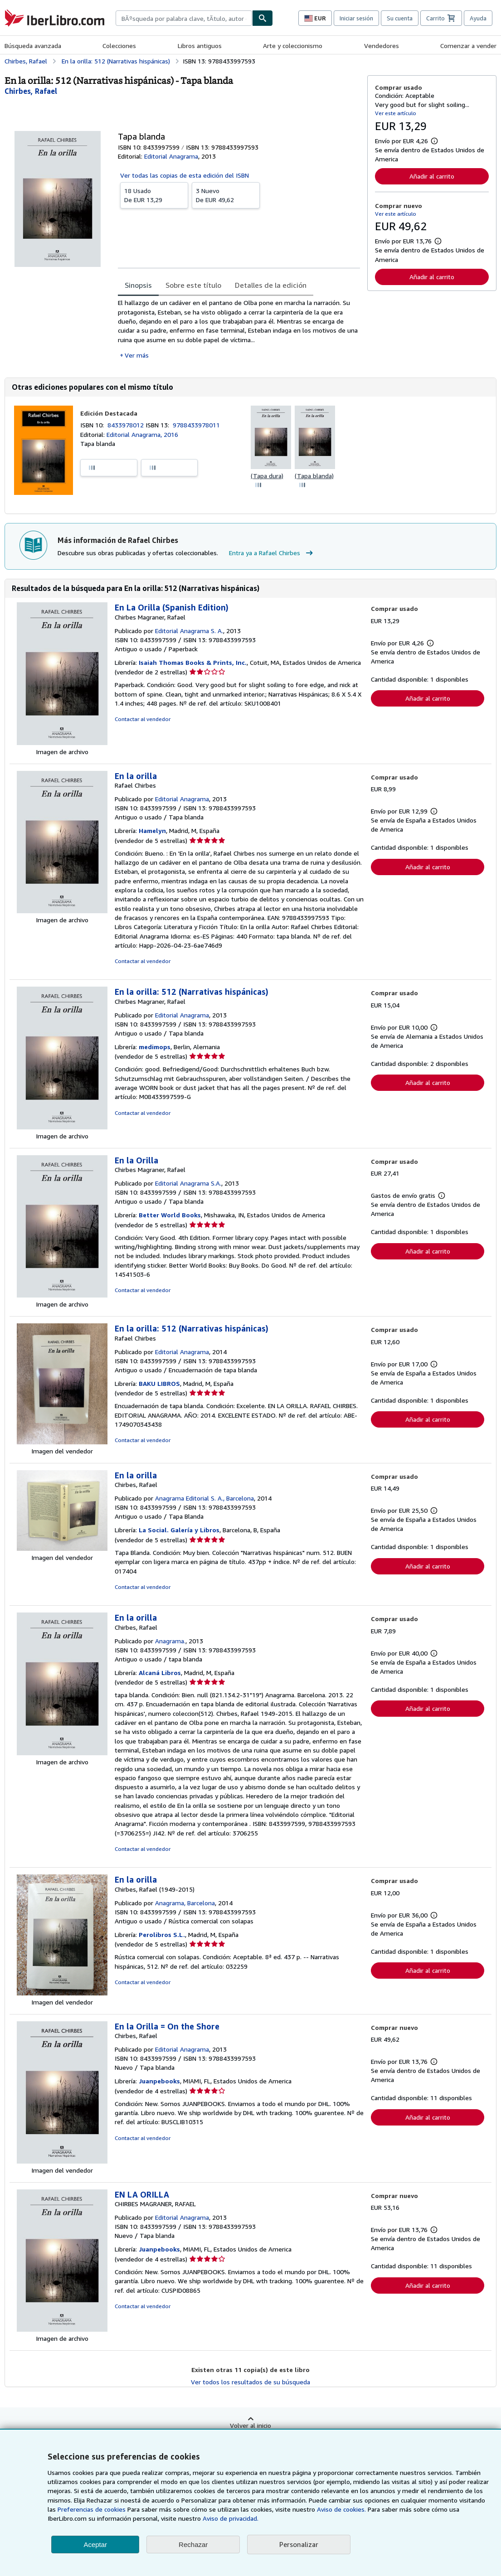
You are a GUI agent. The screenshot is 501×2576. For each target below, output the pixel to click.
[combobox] (184, 18)
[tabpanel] (239, 328)
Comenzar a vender (468, 45)
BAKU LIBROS (159, 1383)
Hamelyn (152, 830)
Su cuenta (400, 18)
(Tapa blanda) (314, 475)
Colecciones (119, 45)
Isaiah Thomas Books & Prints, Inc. (193, 662)
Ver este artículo (395, 113)
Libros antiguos (200, 45)
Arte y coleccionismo (292, 45)
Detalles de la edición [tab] (270, 285)
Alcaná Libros (160, 1672)
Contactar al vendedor (142, 719)
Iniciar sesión (356, 18)
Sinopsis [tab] (138, 285)
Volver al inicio (250, 2425)
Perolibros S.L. (162, 1934)
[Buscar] (262, 18)
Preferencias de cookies (92, 2509)
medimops (154, 1047)
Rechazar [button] (193, 2544)
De (154, 194)
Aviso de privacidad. (230, 2518)
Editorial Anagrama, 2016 (142, 434)
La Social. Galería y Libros (179, 1530)
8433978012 (126, 425)
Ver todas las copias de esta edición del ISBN (184, 175)
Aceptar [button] (95, 2544)
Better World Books (170, 1215)
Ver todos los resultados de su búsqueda (250, 2382)
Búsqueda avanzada (33, 45)
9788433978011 (196, 425)
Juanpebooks (159, 2081)
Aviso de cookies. (341, 2509)
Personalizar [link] (298, 2544)
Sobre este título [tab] (193, 285)
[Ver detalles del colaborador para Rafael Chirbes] (31, 91)
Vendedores (381, 45)
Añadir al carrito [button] (431, 176)
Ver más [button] (137, 355)
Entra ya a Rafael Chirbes (272, 552)
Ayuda (478, 18)
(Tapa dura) (267, 475)
